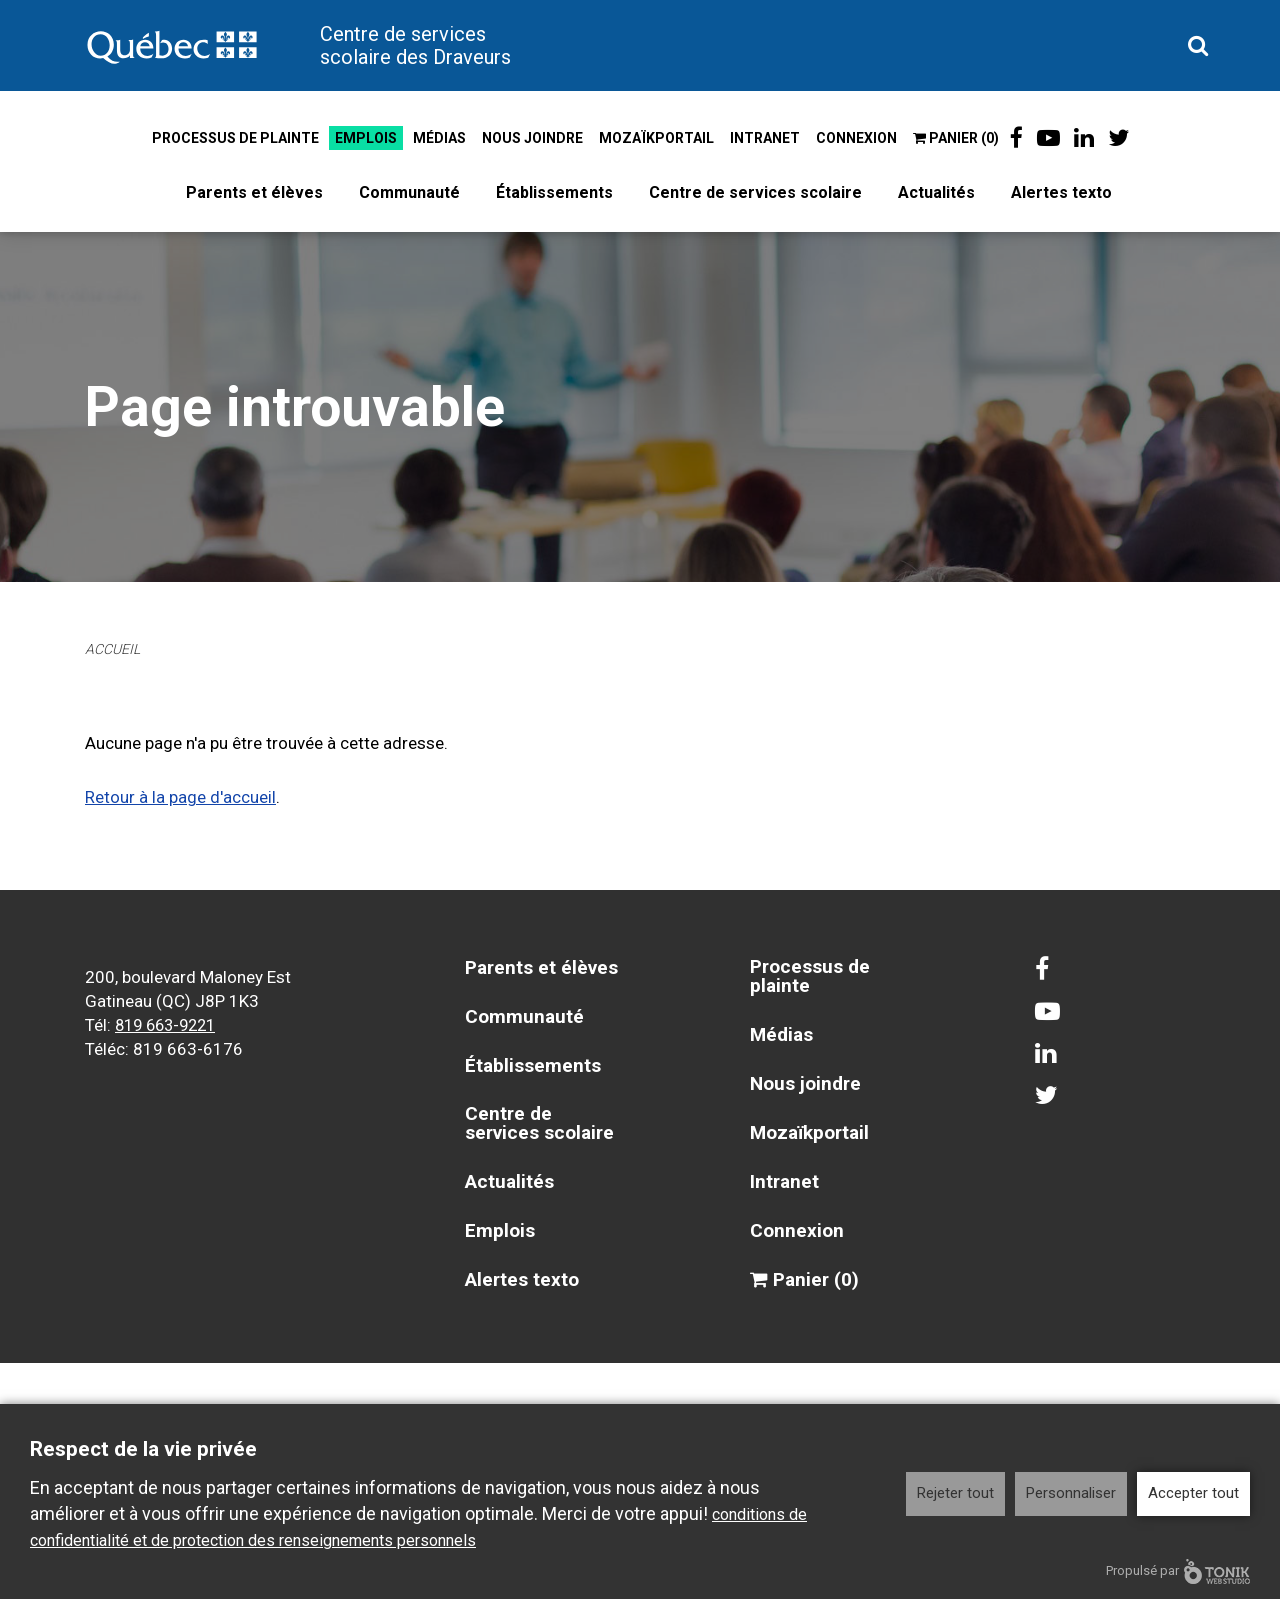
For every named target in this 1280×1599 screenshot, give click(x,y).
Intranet (761, 138)
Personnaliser (1071, 1493)
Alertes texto (1061, 192)
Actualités (936, 192)
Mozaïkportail (652, 138)
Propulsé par (1178, 1571)
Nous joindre (528, 138)
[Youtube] (1047, 137)
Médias (435, 138)
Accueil (115, 649)
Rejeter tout (955, 1493)
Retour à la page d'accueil (180, 797)
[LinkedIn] (1085, 137)
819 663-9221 (170, 1024)
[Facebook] (1013, 137)
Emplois (362, 138)
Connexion (852, 138)
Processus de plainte (231, 138)
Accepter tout (1193, 1493)
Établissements (554, 192)
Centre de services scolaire (755, 192)
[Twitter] (1121, 137)
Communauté (409, 192)
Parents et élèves (254, 192)
